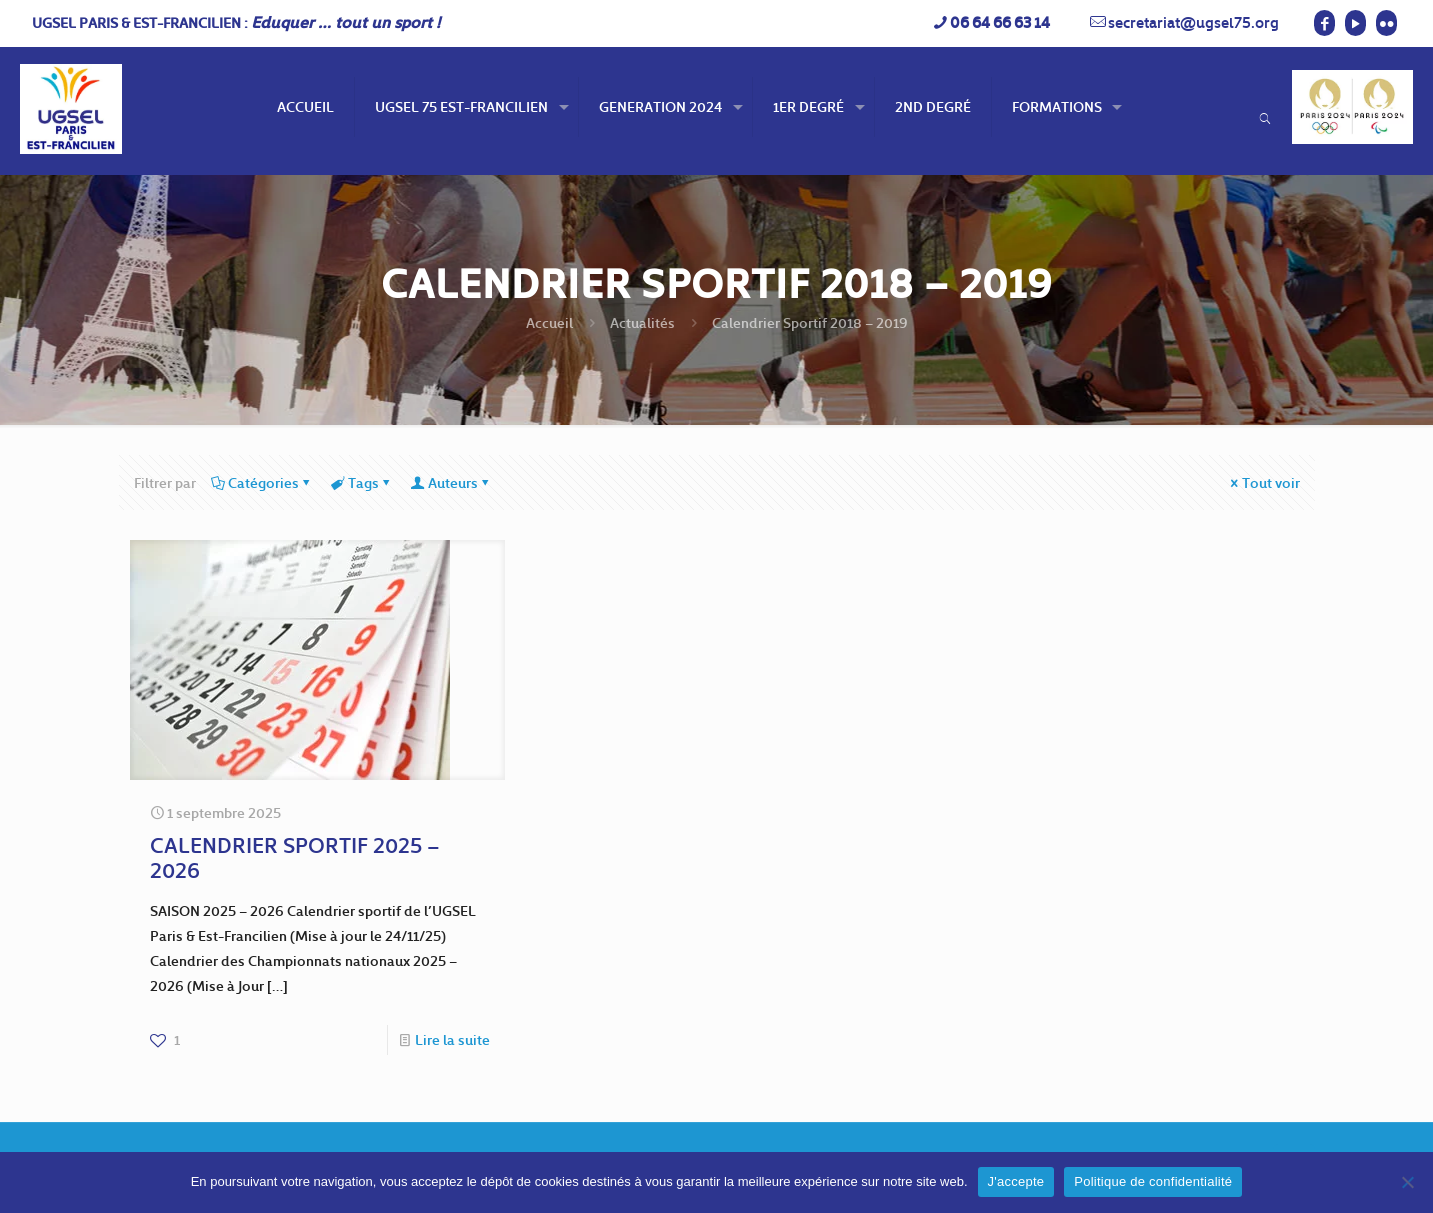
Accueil (549, 322)
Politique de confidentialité (1153, 1181)
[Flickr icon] (1386, 23)
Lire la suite (452, 1039)
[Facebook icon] (1324, 23)
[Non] (1408, 1182)
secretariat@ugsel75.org (1193, 22)
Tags (362, 482)
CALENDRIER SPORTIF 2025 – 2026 (295, 857)
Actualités (642, 322)
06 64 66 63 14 (1000, 22)
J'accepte (1016, 1181)
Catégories (262, 482)
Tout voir (1264, 482)
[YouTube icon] (1355, 23)
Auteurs (451, 482)
